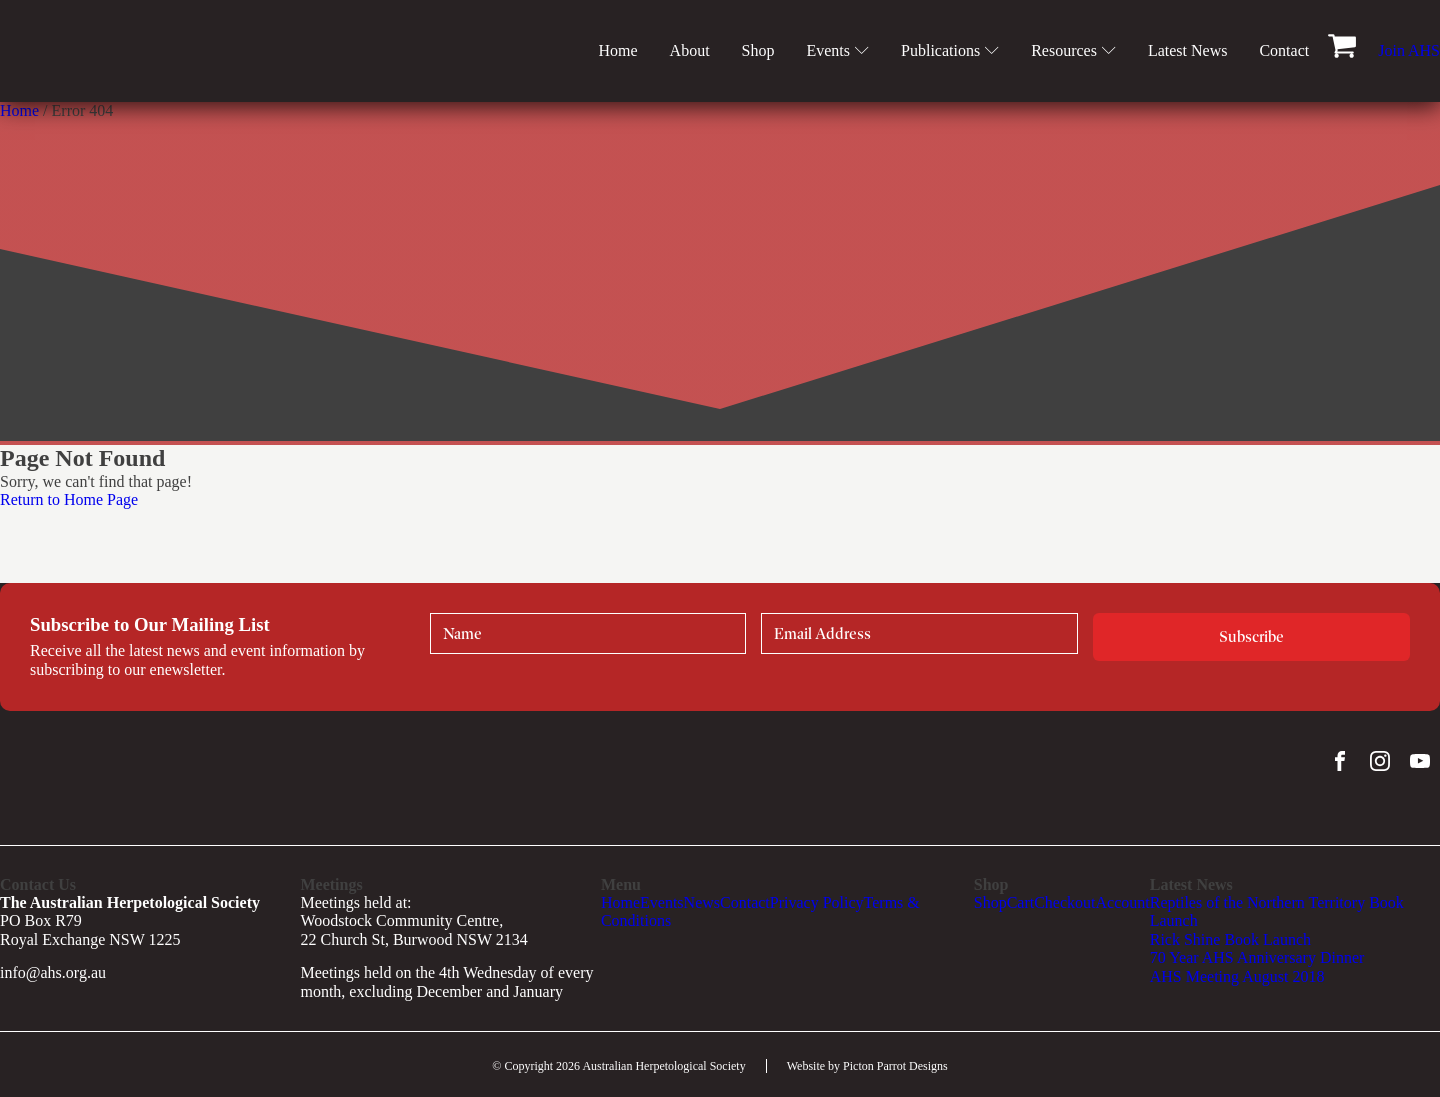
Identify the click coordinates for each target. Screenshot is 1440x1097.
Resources (1073, 50)
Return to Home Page (69, 499)
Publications (950, 50)
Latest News (1188, 50)
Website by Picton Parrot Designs (867, 1066)
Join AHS (1409, 50)
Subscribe (1251, 636)
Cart (1021, 902)
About (690, 50)
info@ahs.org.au (53, 972)
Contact (1284, 50)
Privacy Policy (817, 902)
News (702, 902)
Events (837, 50)
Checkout (1064, 902)
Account (1123, 902)
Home (617, 50)
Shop (758, 50)
